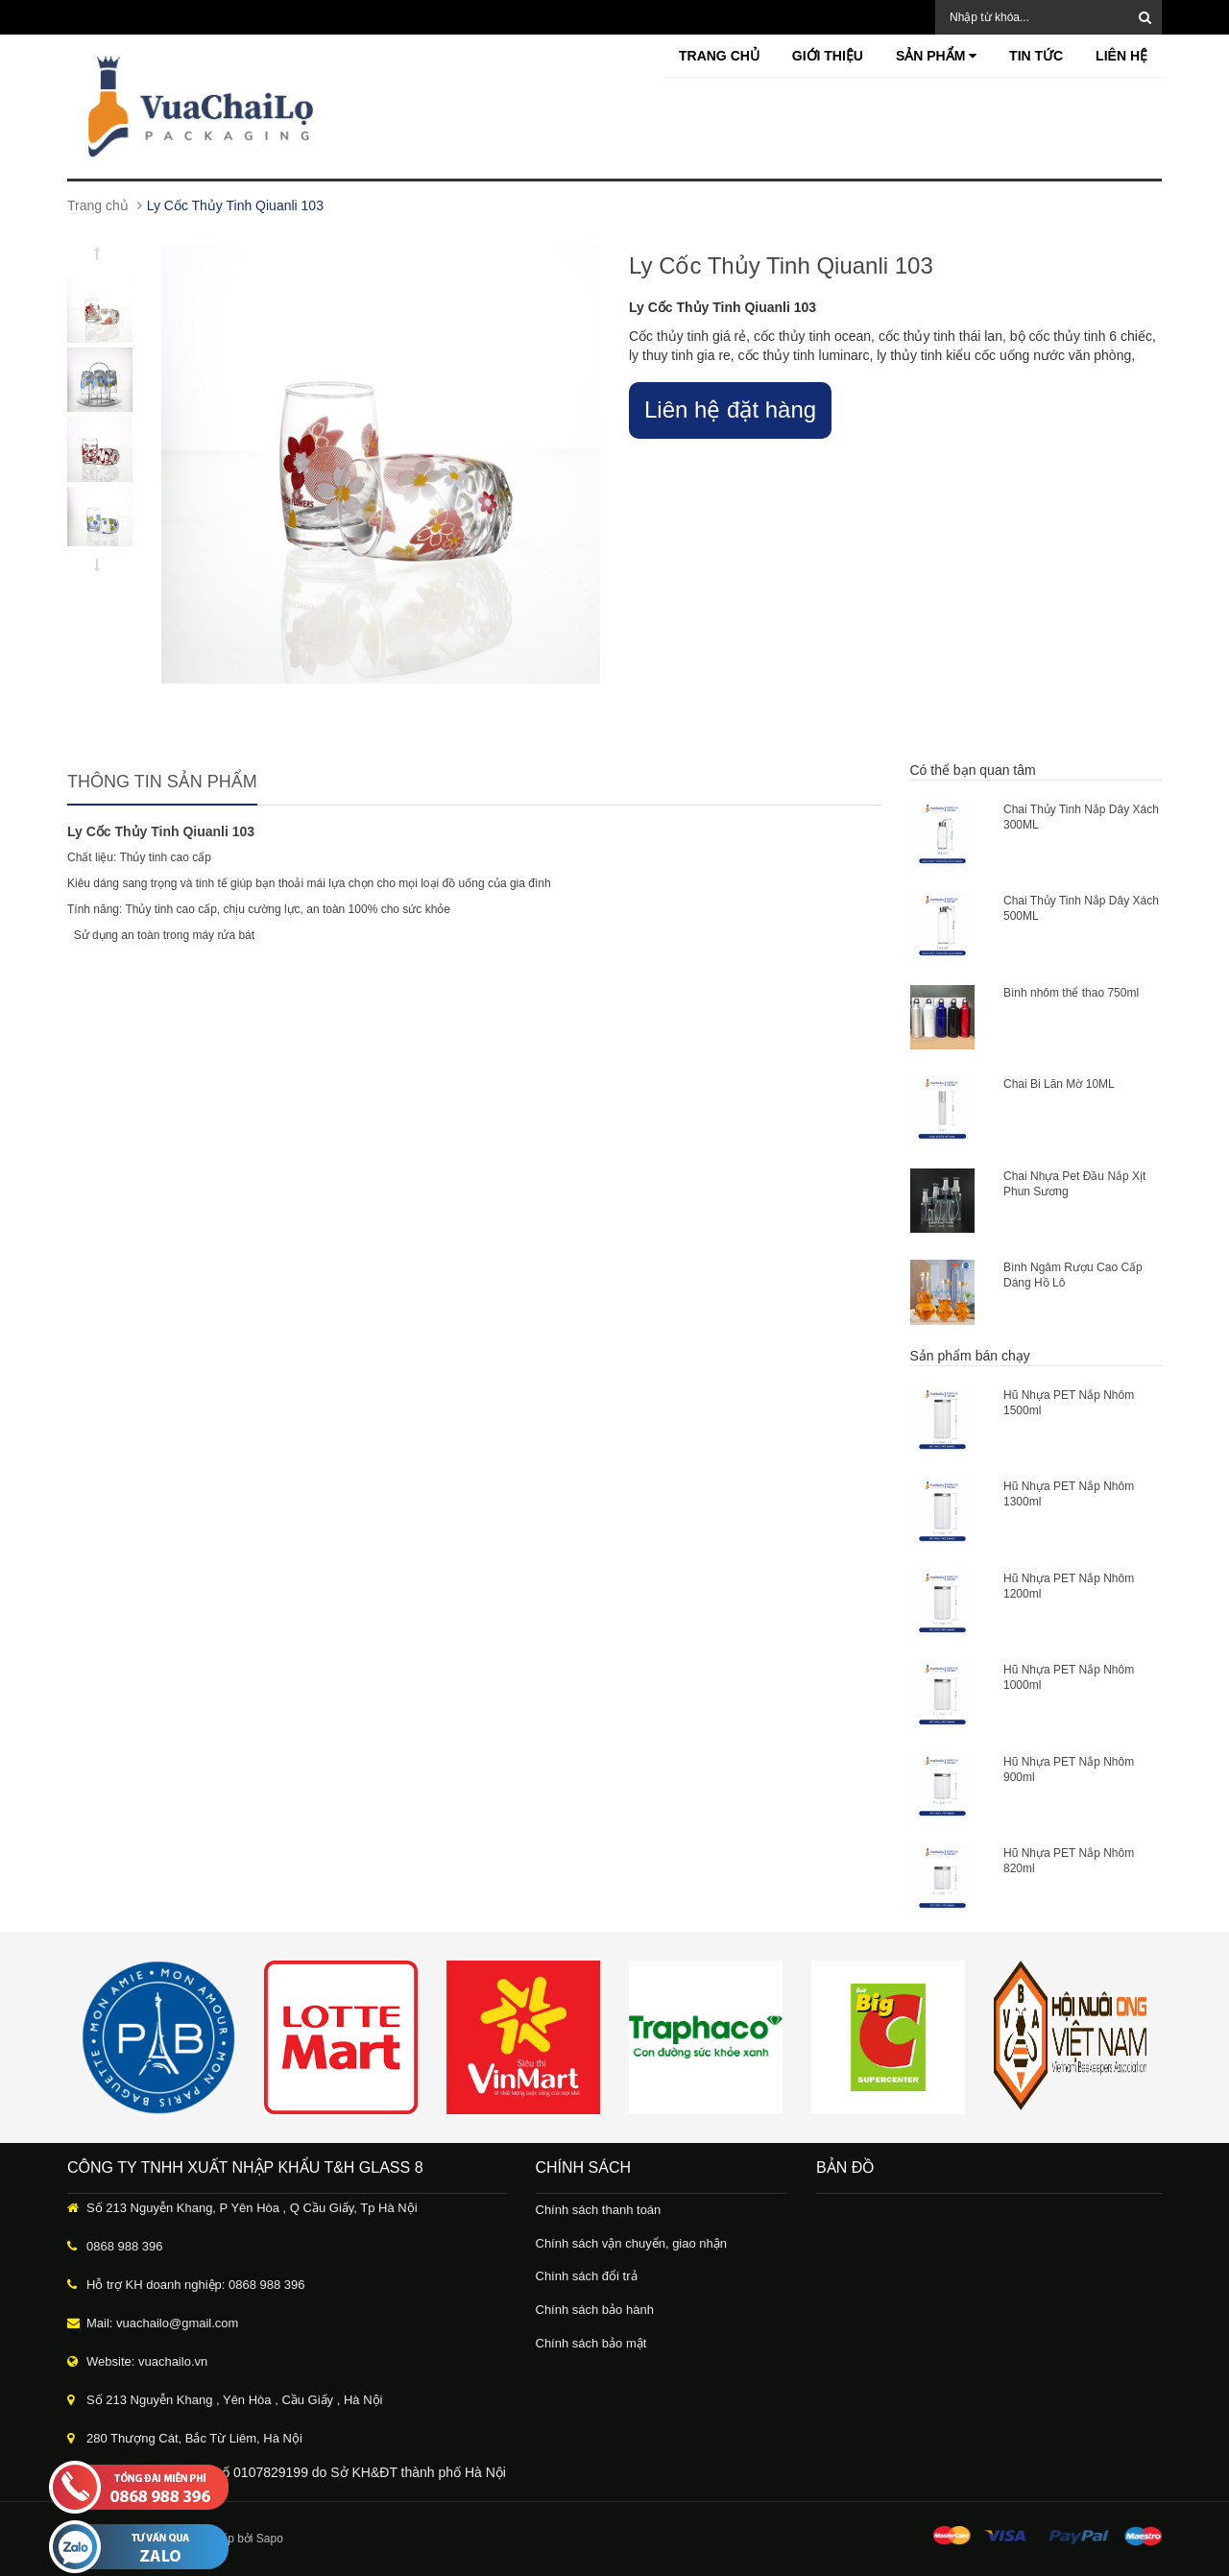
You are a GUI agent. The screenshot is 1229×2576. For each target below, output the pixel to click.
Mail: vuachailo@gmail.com (162, 2323)
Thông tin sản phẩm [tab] (162, 781)
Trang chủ (719, 55)
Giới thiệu (827, 55)
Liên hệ (1121, 55)
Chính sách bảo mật (591, 2343)
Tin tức (1036, 55)
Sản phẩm (936, 55)
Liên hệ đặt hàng (730, 409)
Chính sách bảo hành (595, 2309)
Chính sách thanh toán (599, 2210)
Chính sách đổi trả (587, 2276)
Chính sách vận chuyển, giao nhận (632, 2243)
